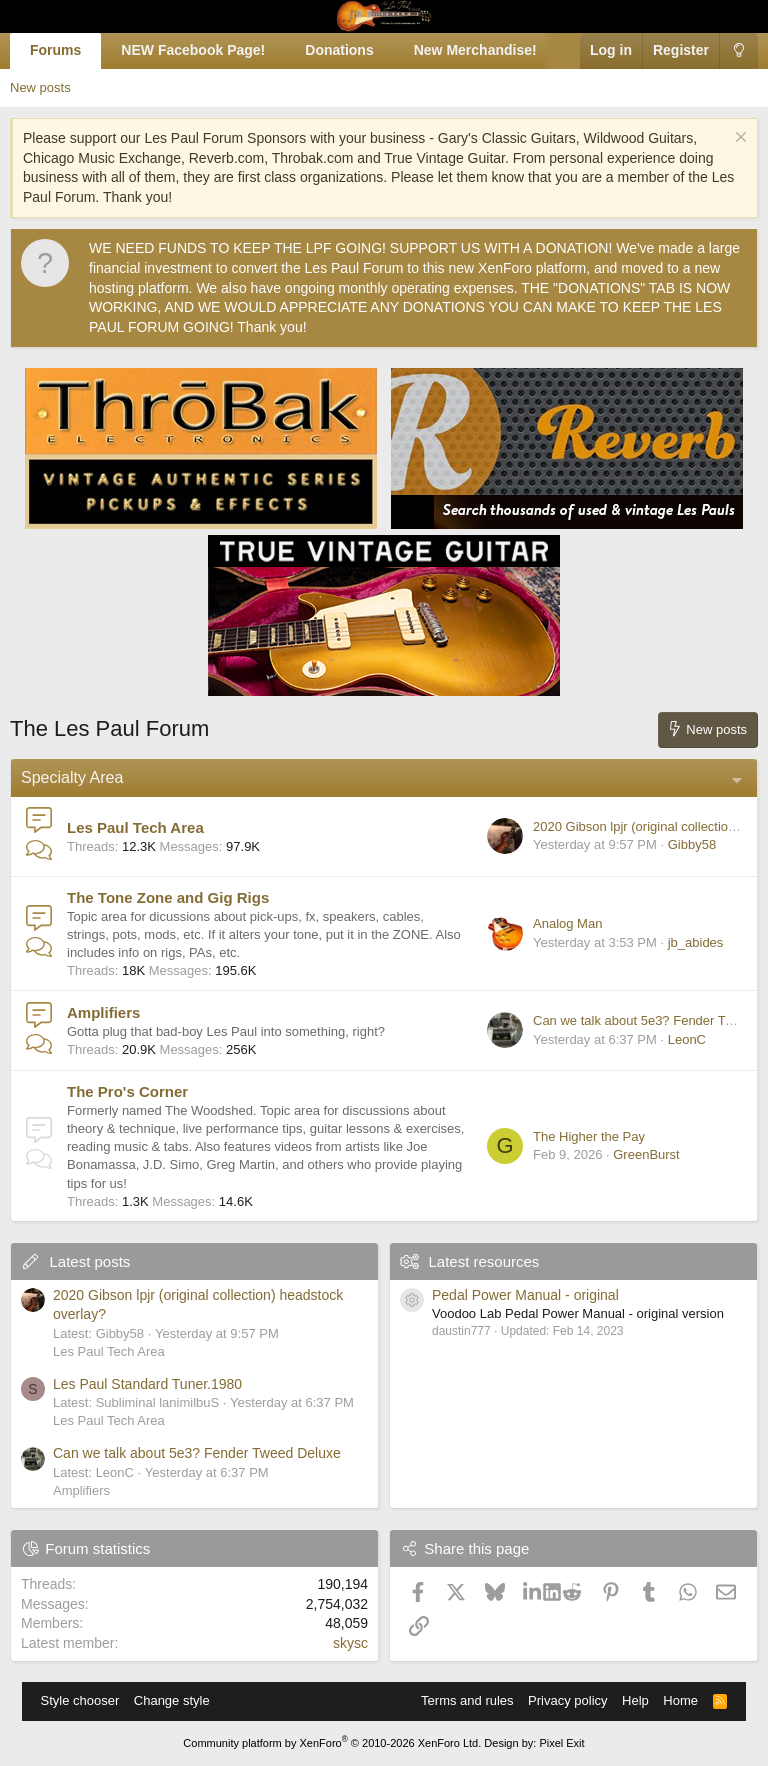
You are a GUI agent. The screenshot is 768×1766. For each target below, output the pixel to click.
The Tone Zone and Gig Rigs (168, 897)
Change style (172, 1700)
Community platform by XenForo (332, 1743)
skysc (350, 1643)
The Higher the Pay (589, 1136)
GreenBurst (646, 1154)
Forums (55, 50)
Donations (339, 50)
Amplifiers (103, 1012)
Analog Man (567, 923)
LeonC (687, 1039)
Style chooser (80, 1700)
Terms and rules (467, 1700)
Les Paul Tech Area (135, 827)
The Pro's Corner (127, 1091)
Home (680, 1700)
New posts (40, 87)
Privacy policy (567, 1700)
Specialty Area (72, 777)
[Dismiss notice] (738, 139)
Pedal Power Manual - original (525, 1295)
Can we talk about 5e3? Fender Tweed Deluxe (197, 1453)
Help (635, 1700)
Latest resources (483, 1261)
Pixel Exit (561, 1743)
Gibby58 (692, 844)
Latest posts (89, 1261)
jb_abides (696, 942)
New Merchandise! (475, 50)
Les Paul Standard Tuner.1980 (147, 1384)
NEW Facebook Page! (193, 50)
